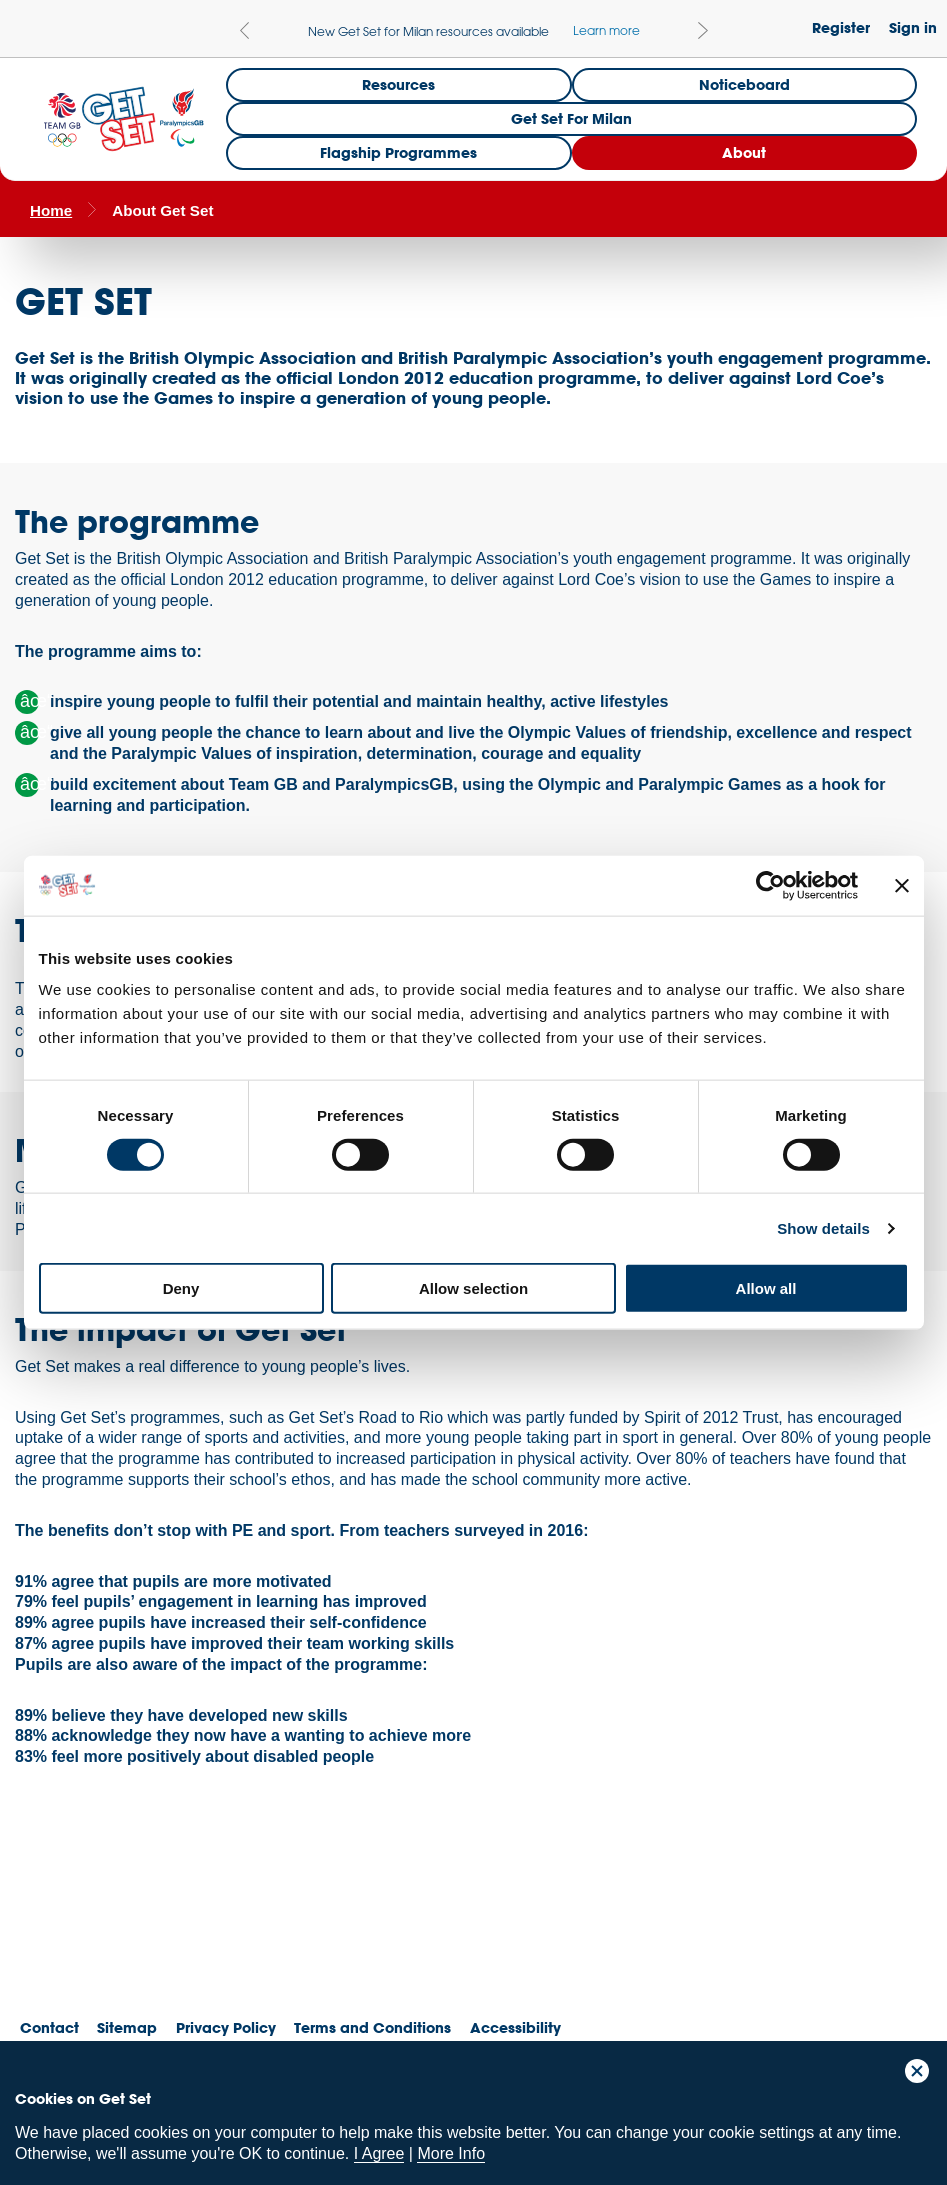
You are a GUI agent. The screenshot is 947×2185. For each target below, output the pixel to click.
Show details (823, 1227)
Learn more (606, 30)
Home (51, 210)
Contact (49, 2027)
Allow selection (473, 1288)
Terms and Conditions (372, 2027)
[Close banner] (902, 885)
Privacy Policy (226, 2027)
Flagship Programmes (398, 152)
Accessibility (515, 2027)
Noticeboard (744, 84)
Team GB (55, 1935)
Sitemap (127, 2027)
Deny (181, 1288)
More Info (451, 2153)
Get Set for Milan (571, 118)
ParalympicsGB (159, 1930)
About (744, 152)
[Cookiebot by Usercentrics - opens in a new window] (770, 885)
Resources (398, 84)
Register (841, 27)
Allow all (766, 1288)
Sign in (913, 27)
